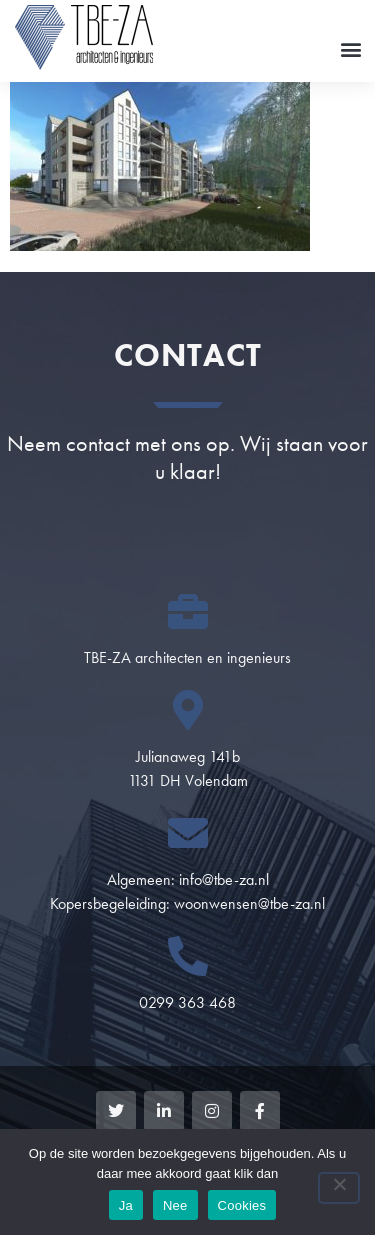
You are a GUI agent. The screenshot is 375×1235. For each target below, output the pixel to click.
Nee (175, 1205)
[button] (350, 48)
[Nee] (339, 1188)
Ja (126, 1205)
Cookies (242, 1205)
